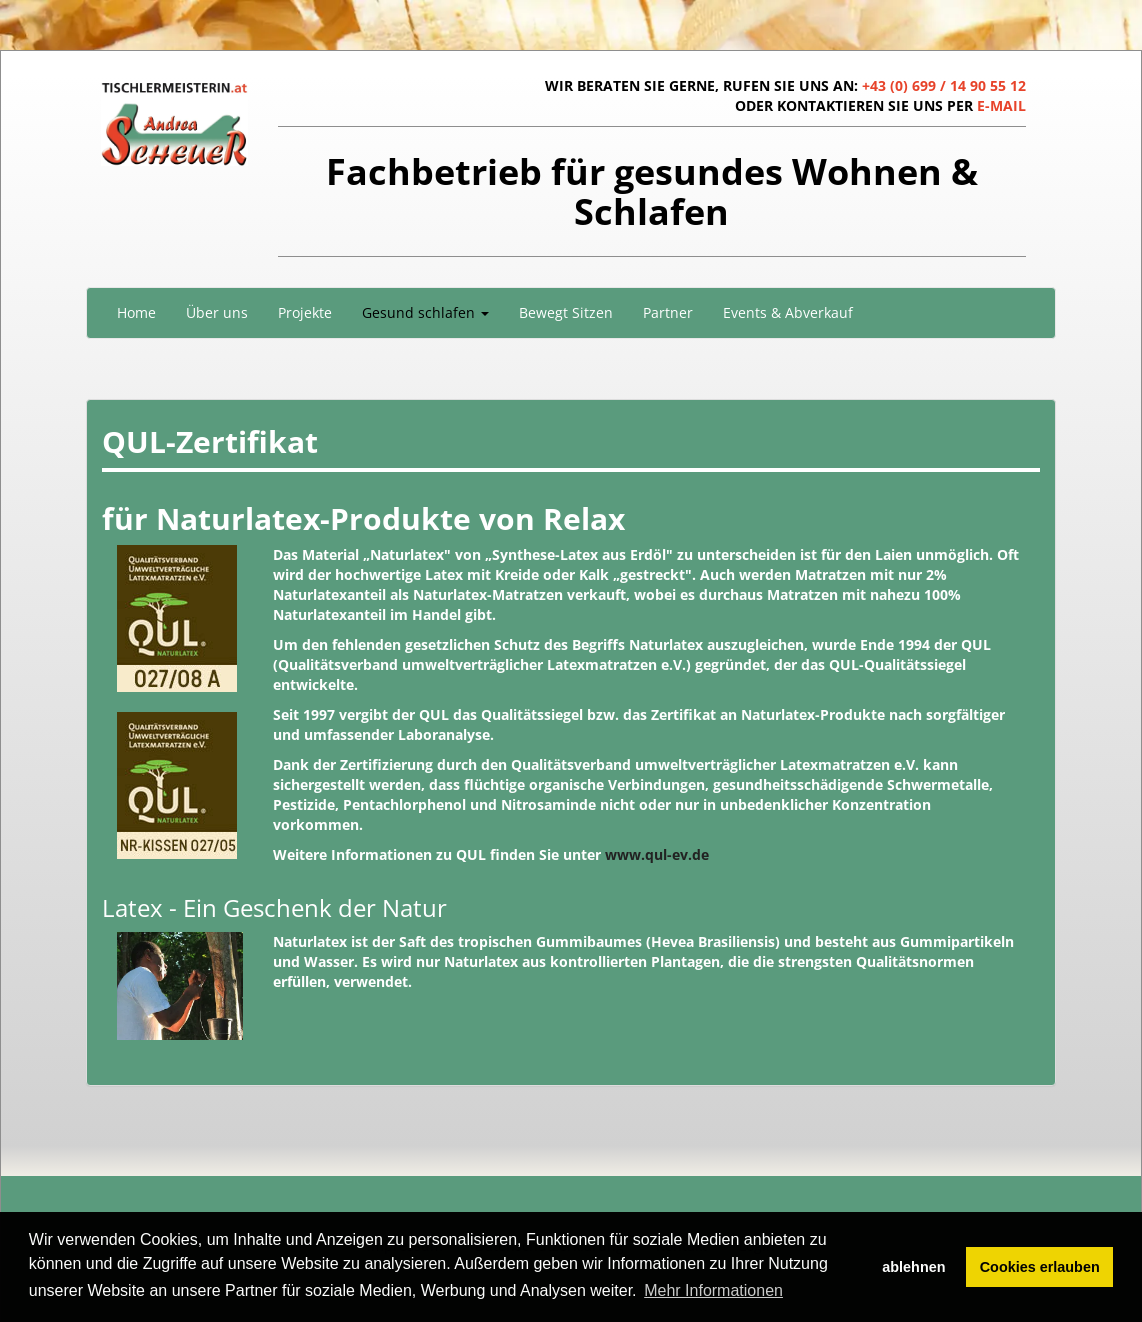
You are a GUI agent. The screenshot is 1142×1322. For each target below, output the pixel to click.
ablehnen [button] (913, 1267)
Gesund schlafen (425, 312)
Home (136, 312)
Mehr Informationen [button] (713, 1290)
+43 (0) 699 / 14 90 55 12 (944, 85)
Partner (668, 312)
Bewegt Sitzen (566, 312)
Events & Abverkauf (788, 312)
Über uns (217, 312)
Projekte (305, 312)
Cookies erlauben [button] (1040, 1267)
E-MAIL (1001, 105)
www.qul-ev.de (657, 854)
